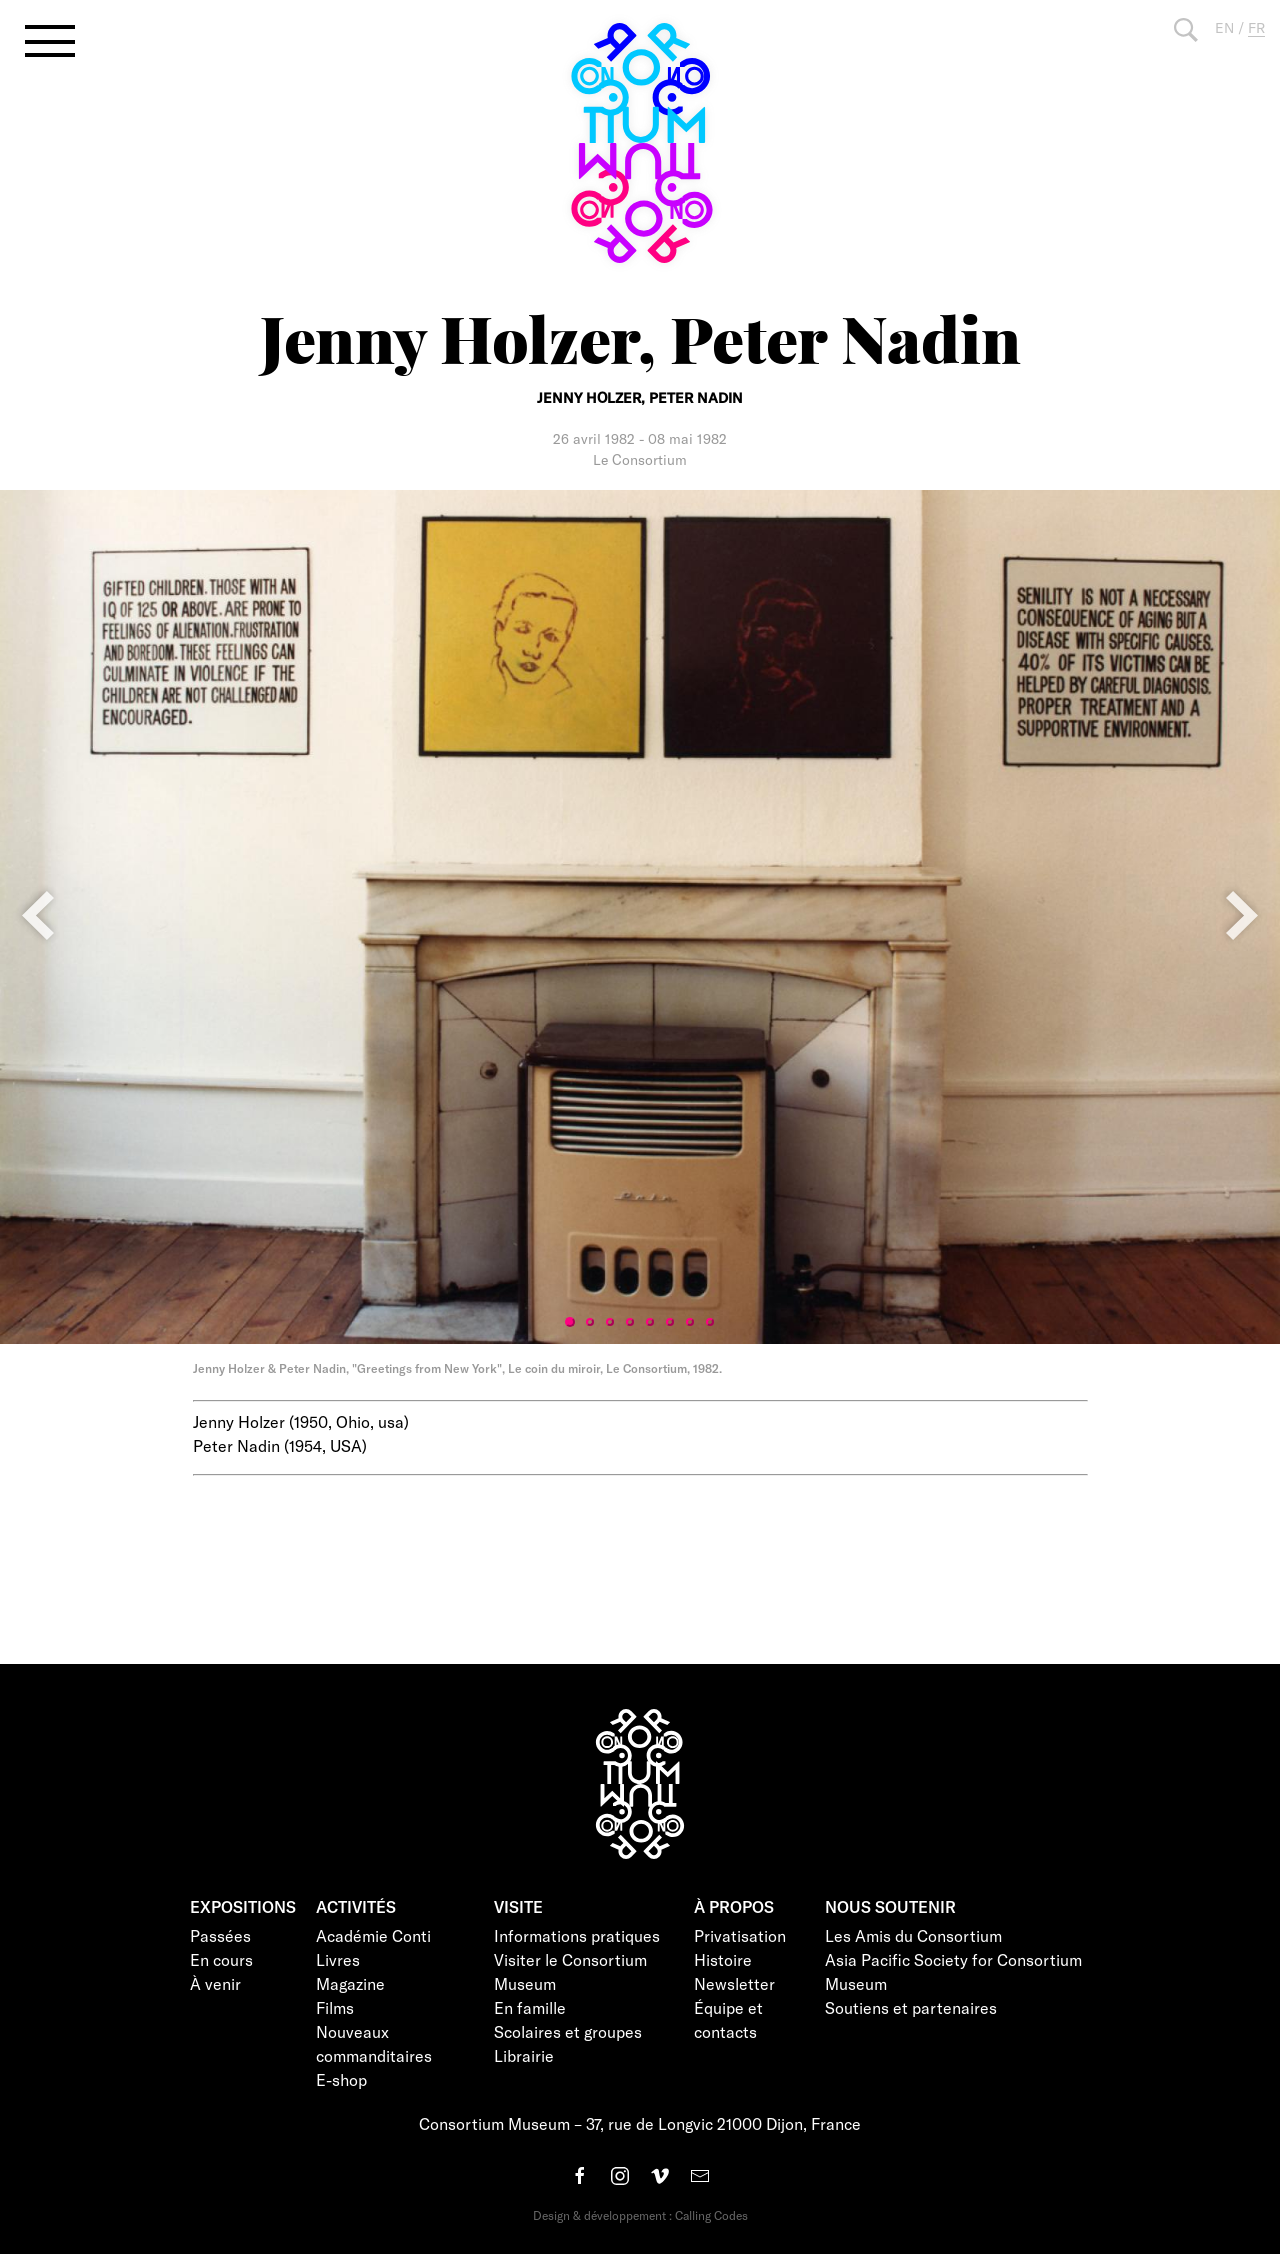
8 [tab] (710, 1322)
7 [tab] (690, 1322)
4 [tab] (630, 1322)
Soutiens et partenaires (911, 2007)
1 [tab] (570, 1322)
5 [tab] (650, 1322)
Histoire (723, 1959)
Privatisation (740, 1935)
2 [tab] (590, 1322)
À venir (215, 1983)
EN (1224, 27)
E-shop (341, 2079)
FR (1256, 27)
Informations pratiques (577, 1935)
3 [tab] (610, 1322)
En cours (221, 1959)
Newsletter (734, 1983)
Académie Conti (373, 1935)
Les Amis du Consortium (913, 1935)
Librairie (524, 2055)
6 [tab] (670, 1322)
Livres (338, 1959)
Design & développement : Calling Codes (640, 2215)
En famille (530, 2007)
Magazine (350, 1983)
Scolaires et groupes (568, 2031)
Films (335, 2007)
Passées (220, 1935)
